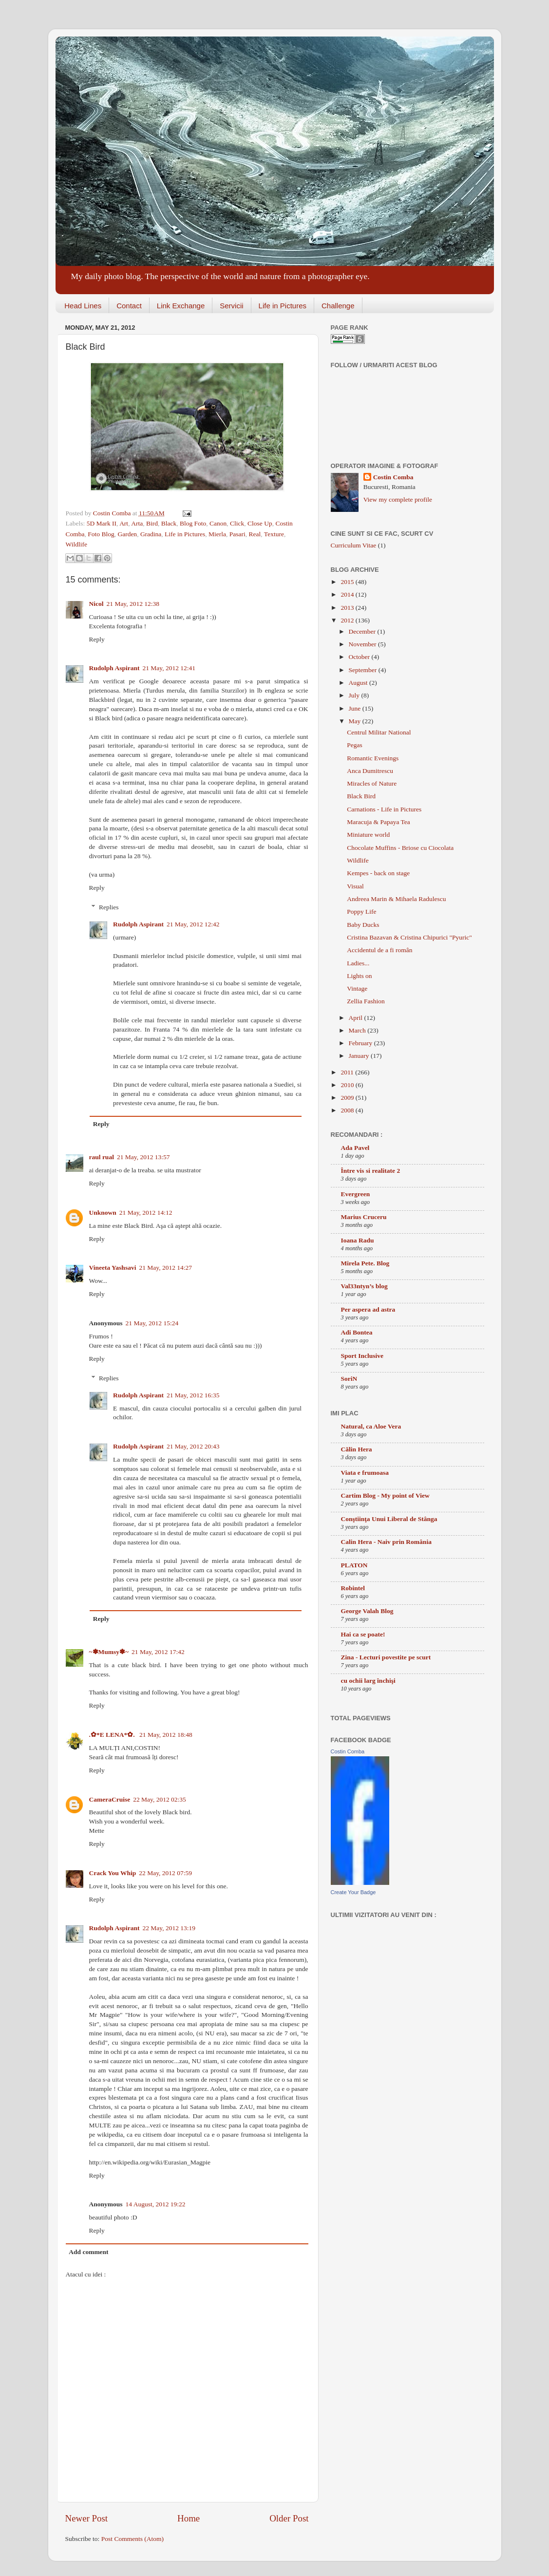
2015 (348, 581)
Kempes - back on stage (378, 873)
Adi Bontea (357, 1332)
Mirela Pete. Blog (365, 1263)
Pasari (237, 534)
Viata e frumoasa (365, 1472)
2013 (348, 607)
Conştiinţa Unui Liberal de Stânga (389, 1519)
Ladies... (358, 963)
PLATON (354, 1565)
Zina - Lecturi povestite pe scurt (386, 1657)
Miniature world (368, 834)
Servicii (231, 305)
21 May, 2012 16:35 (193, 1395)
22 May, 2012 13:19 (168, 1928)
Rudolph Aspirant (114, 668)
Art (123, 523)
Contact (129, 305)
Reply (97, 639)
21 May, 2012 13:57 (143, 1157)
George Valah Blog (367, 1611)
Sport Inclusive (362, 1355)
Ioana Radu (357, 1240)
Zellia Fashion (366, 1001)
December (363, 631)
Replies (109, 907)
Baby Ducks (363, 924)
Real (255, 534)
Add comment (88, 2252)
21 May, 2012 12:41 (168, 668)
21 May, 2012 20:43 (193, 1446)
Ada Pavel (355, 1147)
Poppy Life (361, 911)
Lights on (359, 975)
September (364, 670)
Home (188, 2518)
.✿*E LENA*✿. (113, 1734)
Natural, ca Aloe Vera (371, 1426)
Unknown (102, 1212)
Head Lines (82, 305)
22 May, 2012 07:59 (165, 1873)
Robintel (353, 1588)
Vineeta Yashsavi (112, 1267)
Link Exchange (181, 305)
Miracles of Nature (372, 783)
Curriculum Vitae (354, 545)
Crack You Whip (112, 1873)
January (360, 1055)
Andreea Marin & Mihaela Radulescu (396, 899)
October (360, 656)
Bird (152, 523)
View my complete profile (397, 499)
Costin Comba (113, 513)
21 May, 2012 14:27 (165, 1267)
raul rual (101, 1157)
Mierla (217, 534)
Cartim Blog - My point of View (385, 1495)
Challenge (338, 305)
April (356, 1017)
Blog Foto (193, 523)
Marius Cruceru (364, 1217)
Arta (137, 523)
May (355, 721)
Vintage (357, 988)
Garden (127, 534)
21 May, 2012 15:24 (152, 1323)
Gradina (150, 534)
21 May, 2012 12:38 (133, 603)
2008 (348, 1110)
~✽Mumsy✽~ (109, 1651)
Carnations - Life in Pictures (384, 809)
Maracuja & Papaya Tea (378, 822)
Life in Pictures (282, 305)
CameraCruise (110, 1799)
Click (237, 523)
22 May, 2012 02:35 (159, 1799)
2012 (348, 620)
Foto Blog (101, 534)
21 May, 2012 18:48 (165, 1734)
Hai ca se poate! (363, 1634)
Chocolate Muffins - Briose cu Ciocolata (400, 847)
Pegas (354, 745)
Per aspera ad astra (368, 1309)
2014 (348, 594)
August (359, 682)
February (361, 1043)
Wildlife (76, 544)
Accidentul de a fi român (379, 950)
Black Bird (361, 796)
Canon (218, 523)
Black (169, 523)
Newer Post (86, 2518)
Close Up (259, 523)
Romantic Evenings (372, 758)
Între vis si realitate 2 (370, 1170)
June (355, 708)
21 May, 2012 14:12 (145, 1212)
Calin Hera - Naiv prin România (386, 1541)
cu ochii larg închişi (368, 1680)
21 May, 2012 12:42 (193, 924)
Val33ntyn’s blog (364, 1286)
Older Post (288, 2518)
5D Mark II (101, 523)
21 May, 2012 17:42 (158, 1651)
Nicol (96, 603)
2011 (348, 1072)
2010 (348, 1085)
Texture (274, 534)
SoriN (349, 1378)
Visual (355, 886)
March (358, 1030)
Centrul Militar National (379, 732)
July (355, 695)
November (363, 644)
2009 (348, 1097)
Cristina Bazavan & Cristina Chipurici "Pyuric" (409, 937)
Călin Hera (356, 1449)
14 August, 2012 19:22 (156, 2204)
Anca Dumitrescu (370, 770)
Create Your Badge (353, 1892)
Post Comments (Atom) (132, 2538)
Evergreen (355, 1194)
